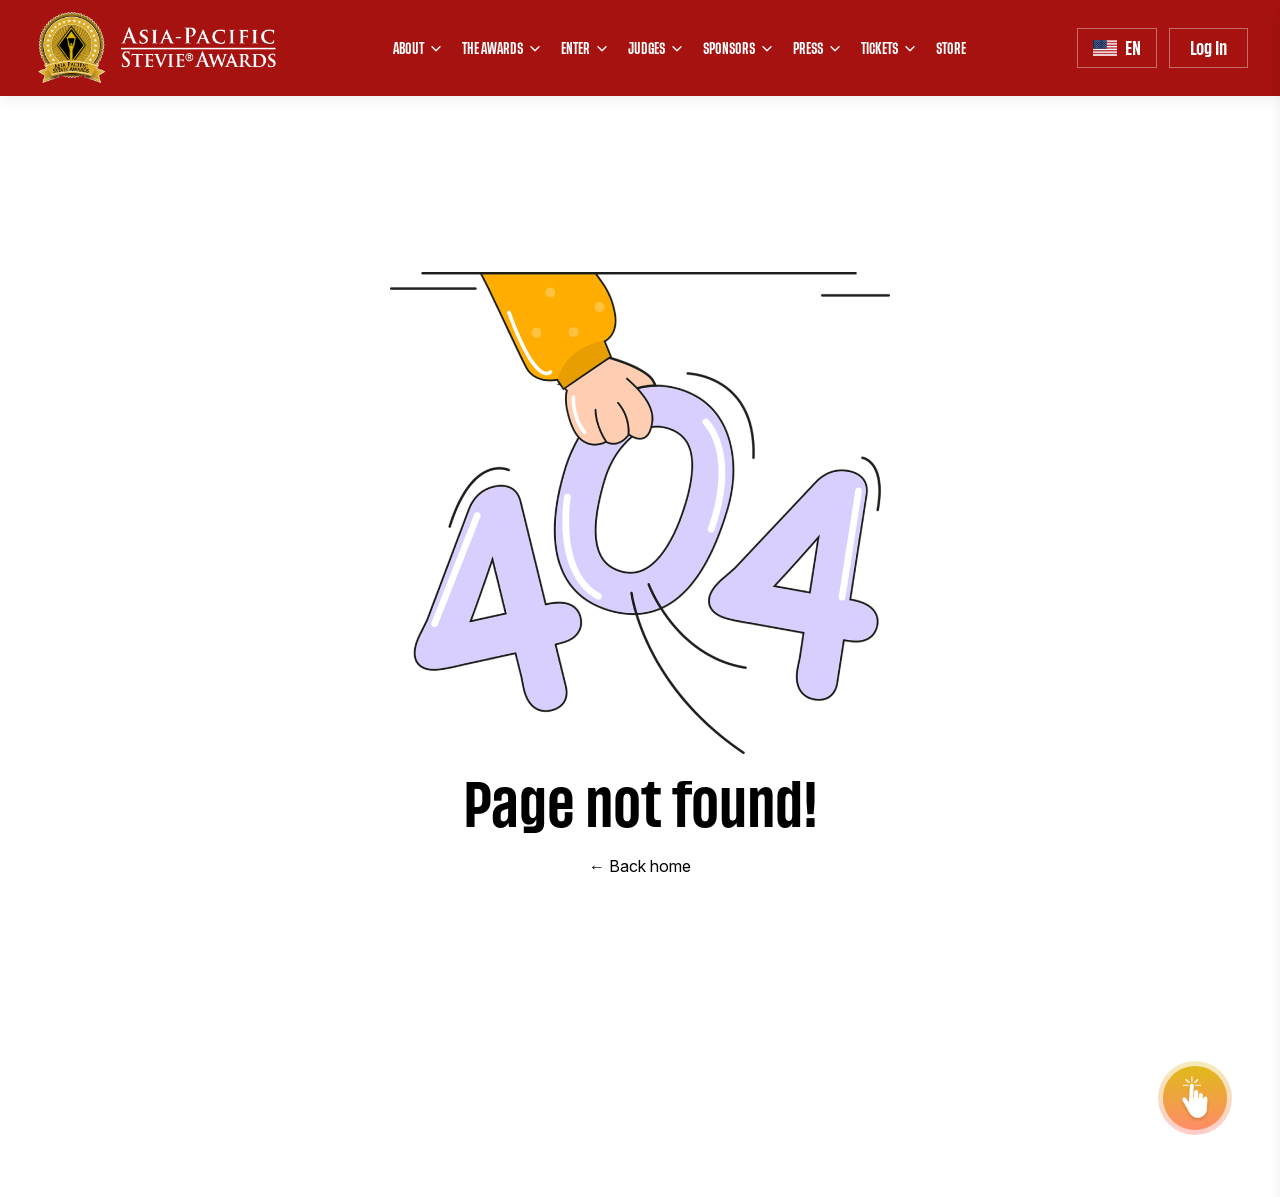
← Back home (640, 866)
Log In (1208, 48)
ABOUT (418, 48)
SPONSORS (739, 48)
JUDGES (656, 48)
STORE (951, 48)
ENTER (585, 48)
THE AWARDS (502, 48)
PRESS (818, 48)
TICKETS (889, 48)
